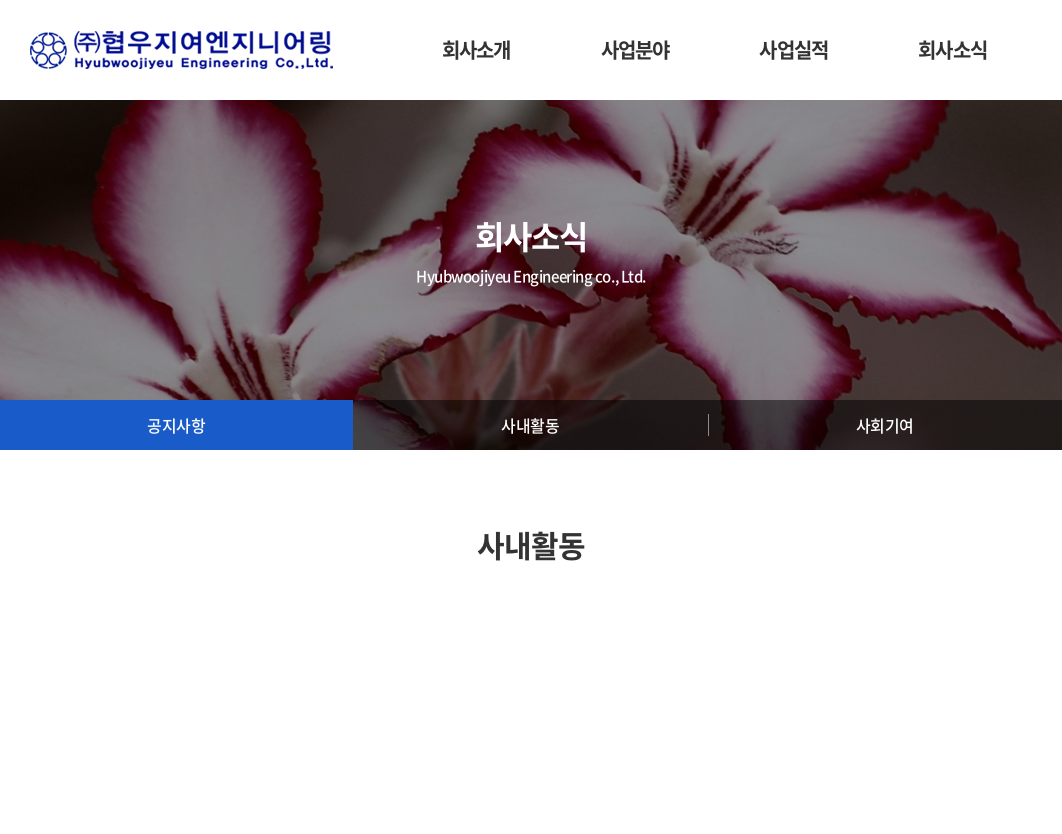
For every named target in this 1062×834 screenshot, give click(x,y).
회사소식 (952, 49)
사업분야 (635, 49)
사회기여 (885, 425)
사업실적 (793, 49)
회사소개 (476, 49)
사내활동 (530, 425)
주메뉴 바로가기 (0, 0)
